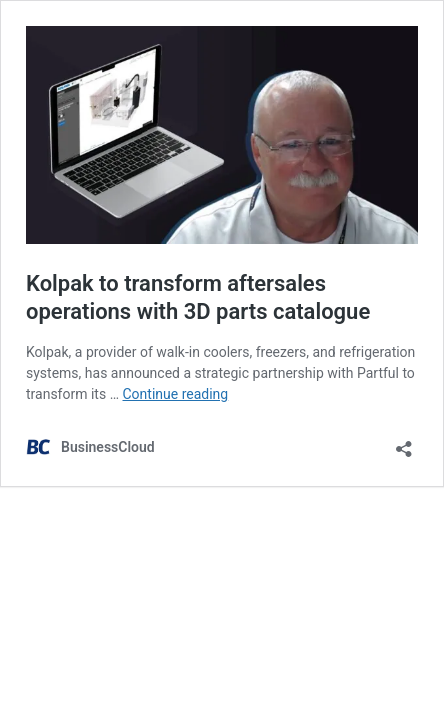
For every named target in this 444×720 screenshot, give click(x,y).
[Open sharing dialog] (404, 442)
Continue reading (176, 394)
